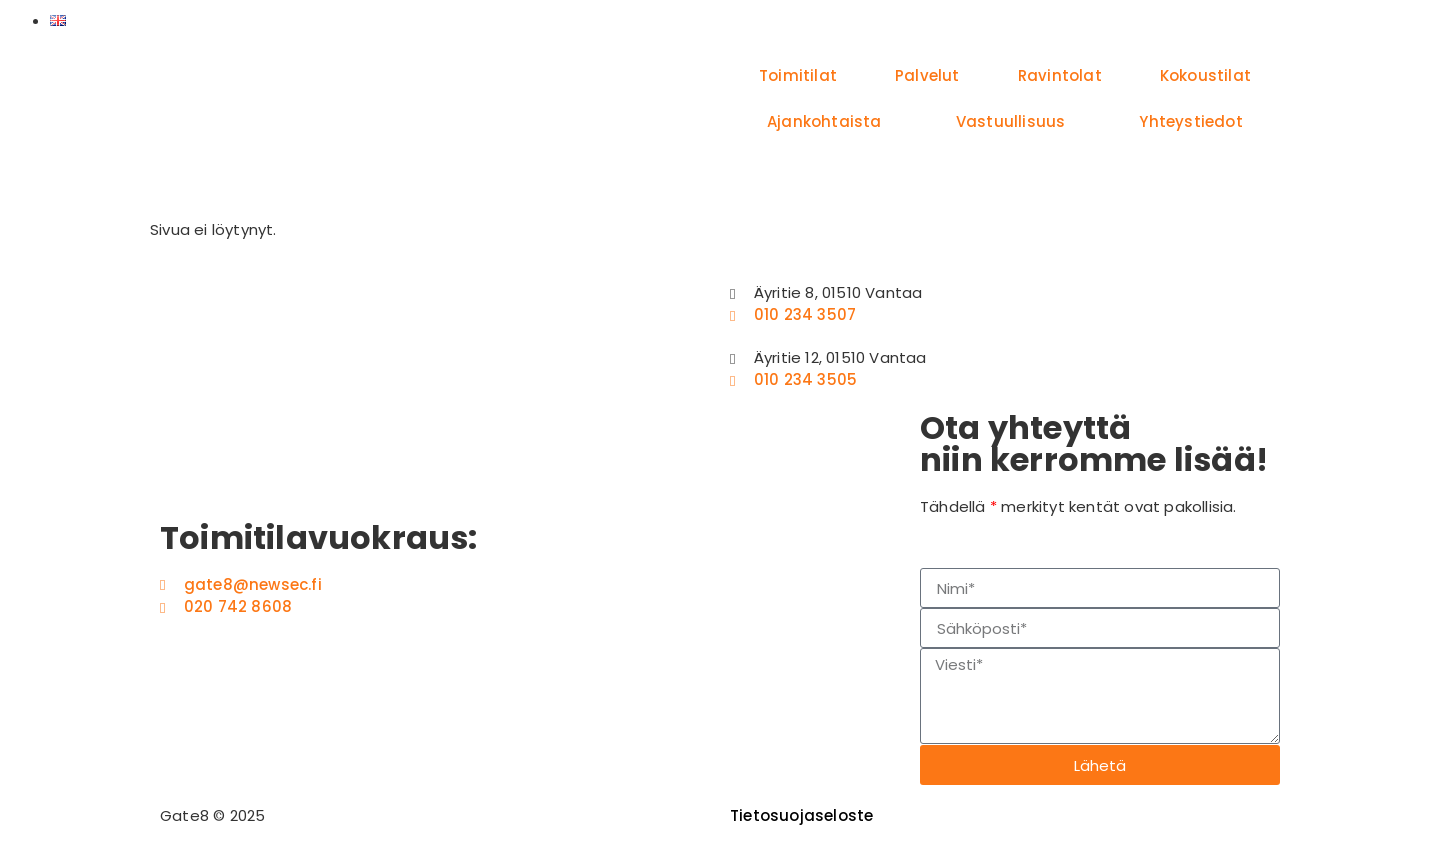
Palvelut (927, 75)
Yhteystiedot (1190, 121)
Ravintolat (1060, 75)
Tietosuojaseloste (801, 815)
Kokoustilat (1205, 75)
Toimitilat (798, 75)
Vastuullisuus (1011, 121)
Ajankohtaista (824, 121)
